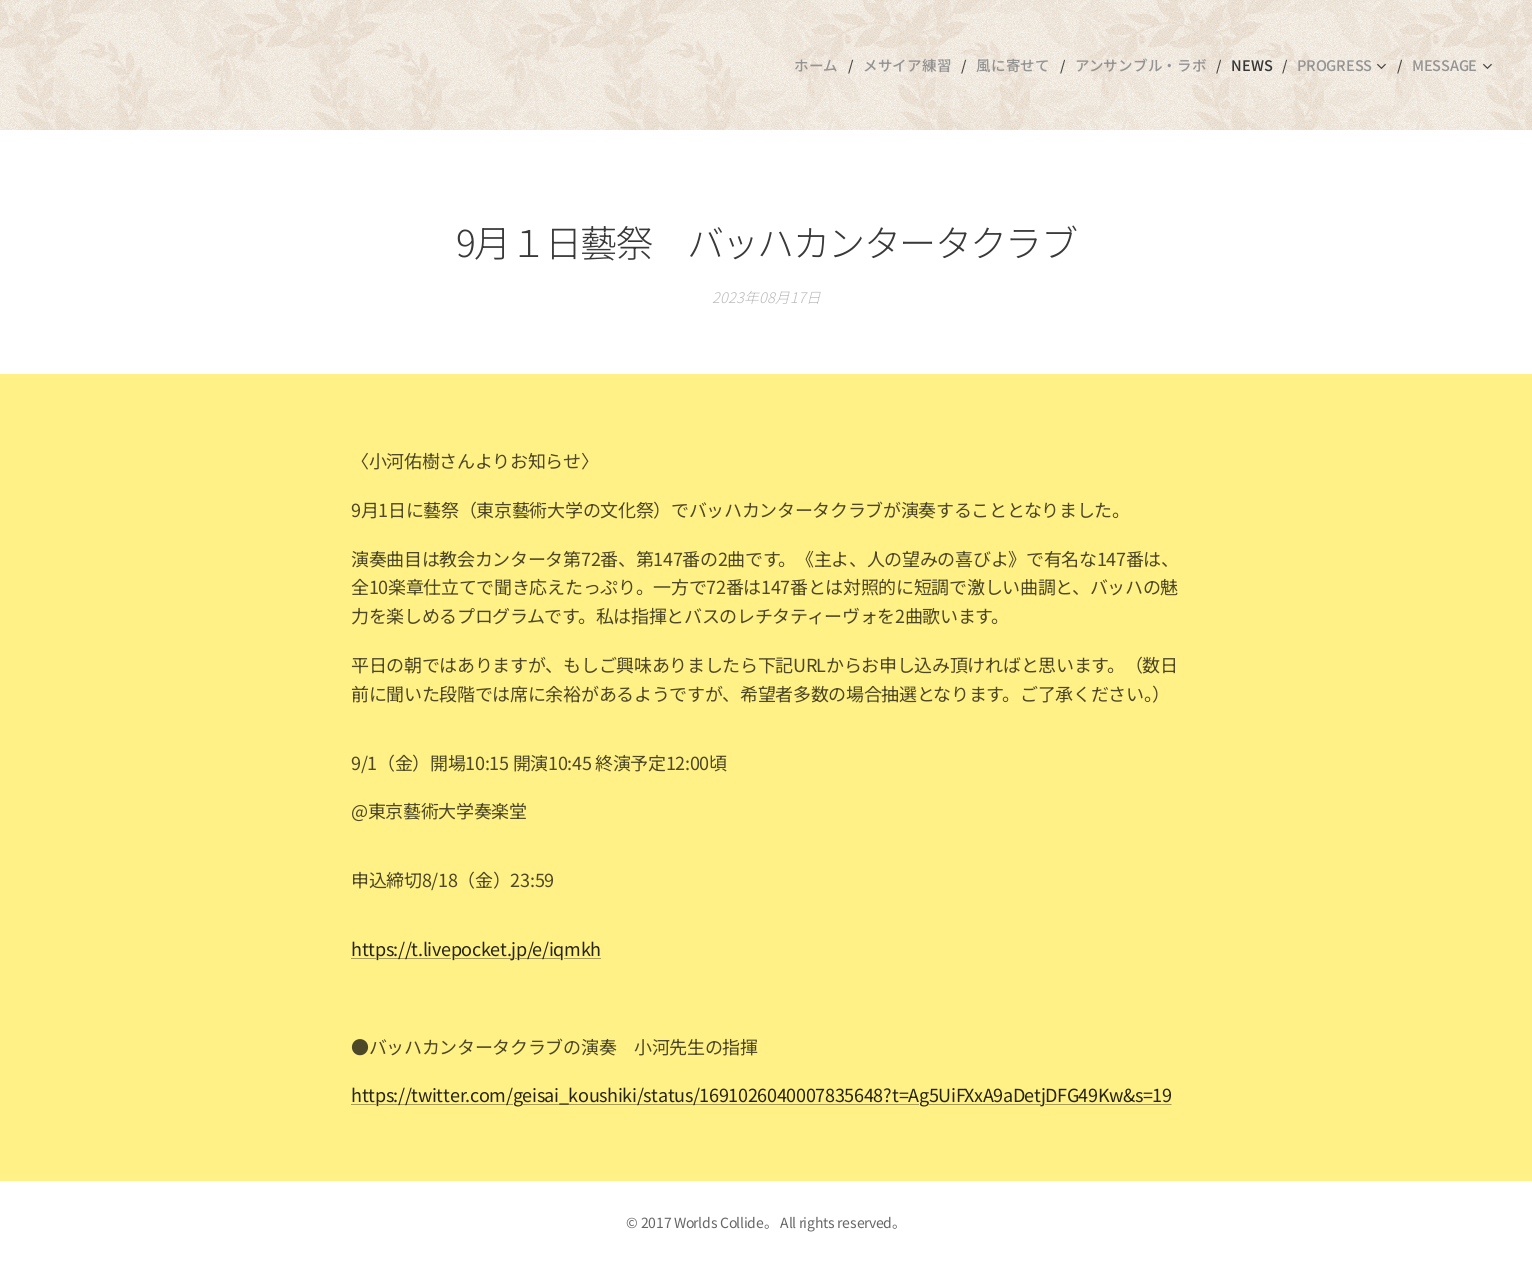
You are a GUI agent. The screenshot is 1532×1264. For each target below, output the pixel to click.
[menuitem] (838, 65)
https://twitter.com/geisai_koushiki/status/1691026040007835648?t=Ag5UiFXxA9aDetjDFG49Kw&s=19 (761, 1095)
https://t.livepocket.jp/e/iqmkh (476, 948)
